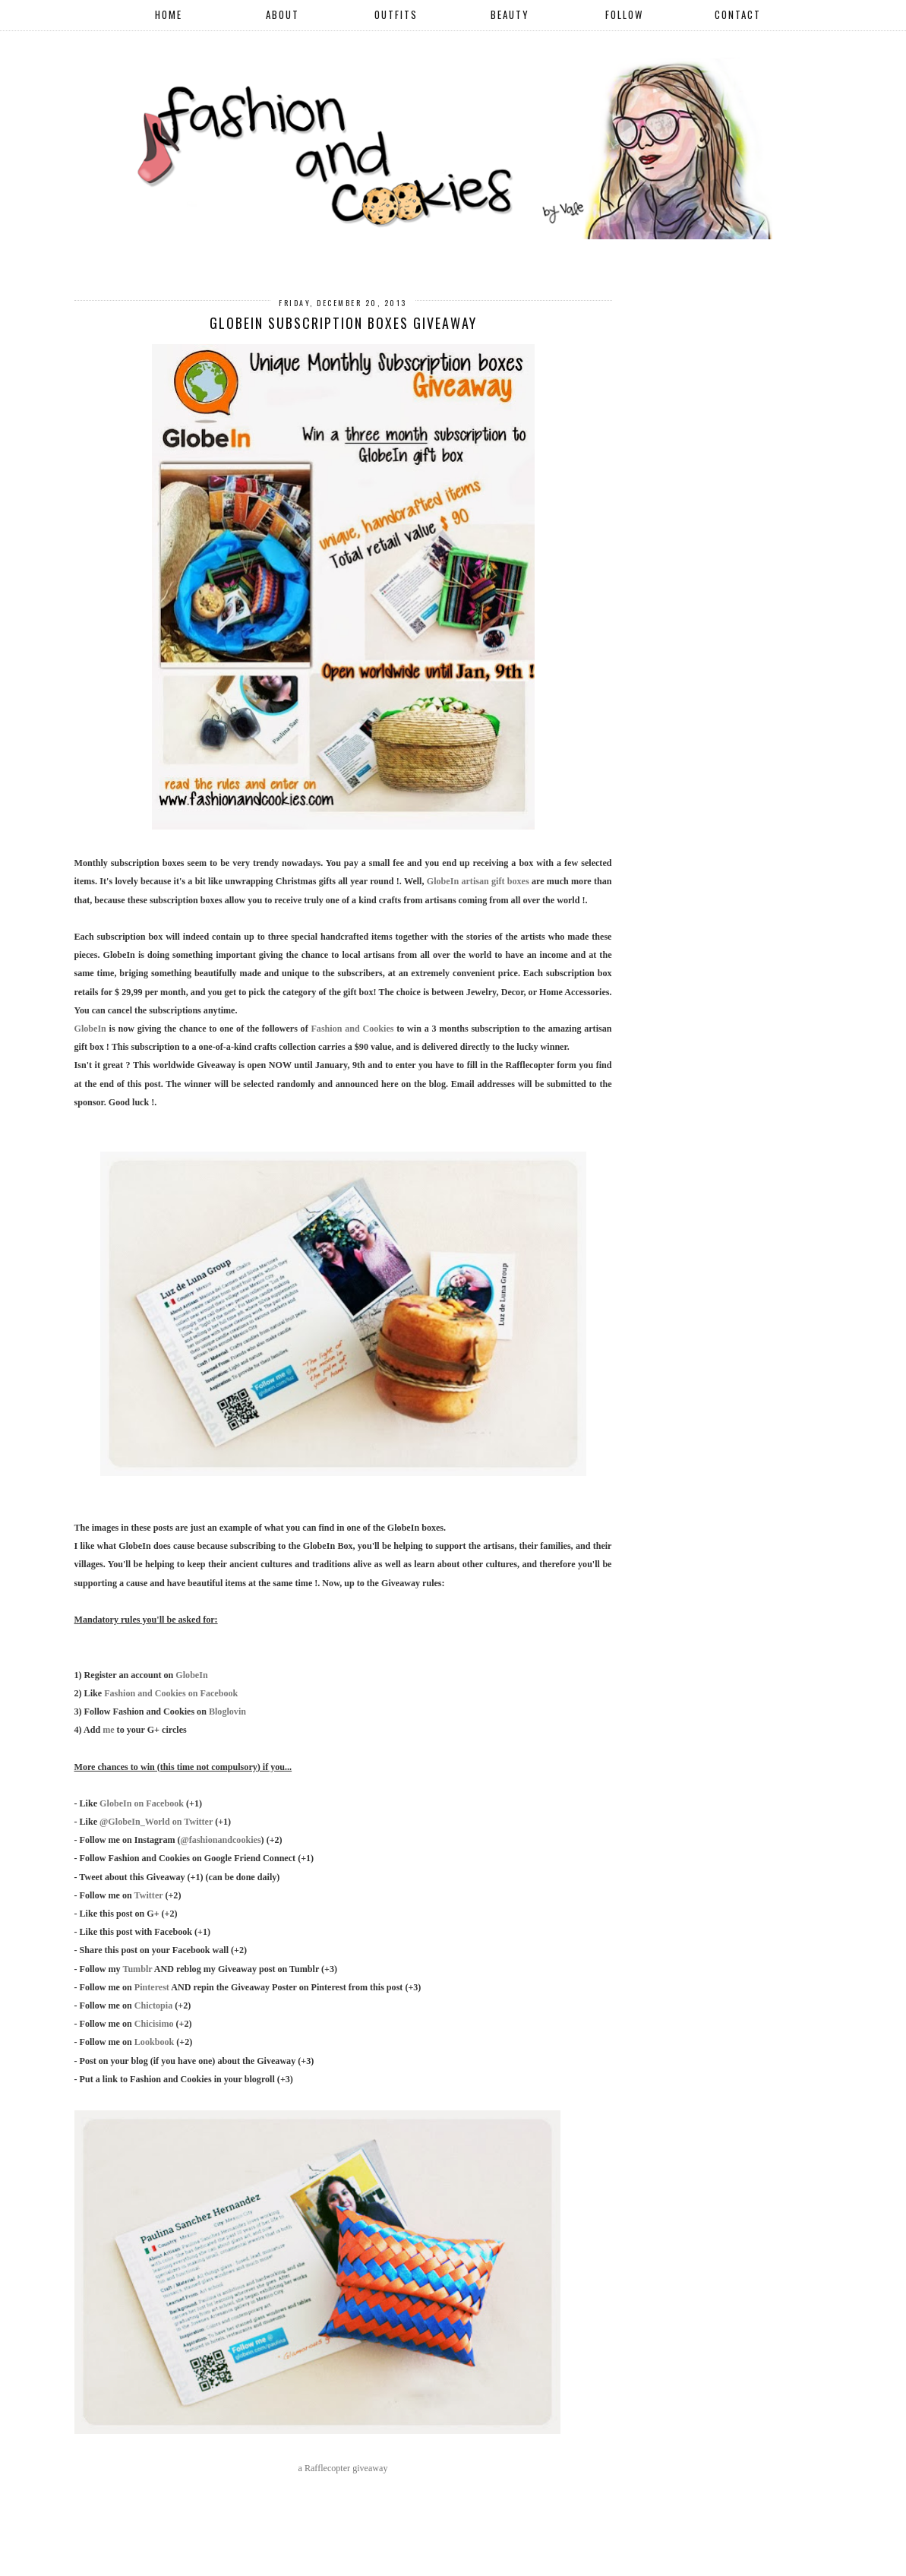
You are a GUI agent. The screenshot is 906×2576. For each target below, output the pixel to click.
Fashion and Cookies (352, 1028)
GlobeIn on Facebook (141, 1803)
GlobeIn (90, 1028)
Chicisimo (154, 2023)
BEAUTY (510, 14)
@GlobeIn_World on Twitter (156, 1821)
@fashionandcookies (221, 1840)
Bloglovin (227, 1711)
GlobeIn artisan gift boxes (478, 881)
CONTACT (738, 14)
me (108, 1729)
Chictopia (153, 2005)
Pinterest (151, 1987)
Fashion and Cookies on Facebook (171, 1693)
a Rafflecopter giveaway (343, 2468)
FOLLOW (624, 14)
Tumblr (137, 1969)
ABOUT (282, 14)
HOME (168, 14)
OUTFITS (396, 14)
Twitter (148, 1895)
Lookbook (154, 2042)
